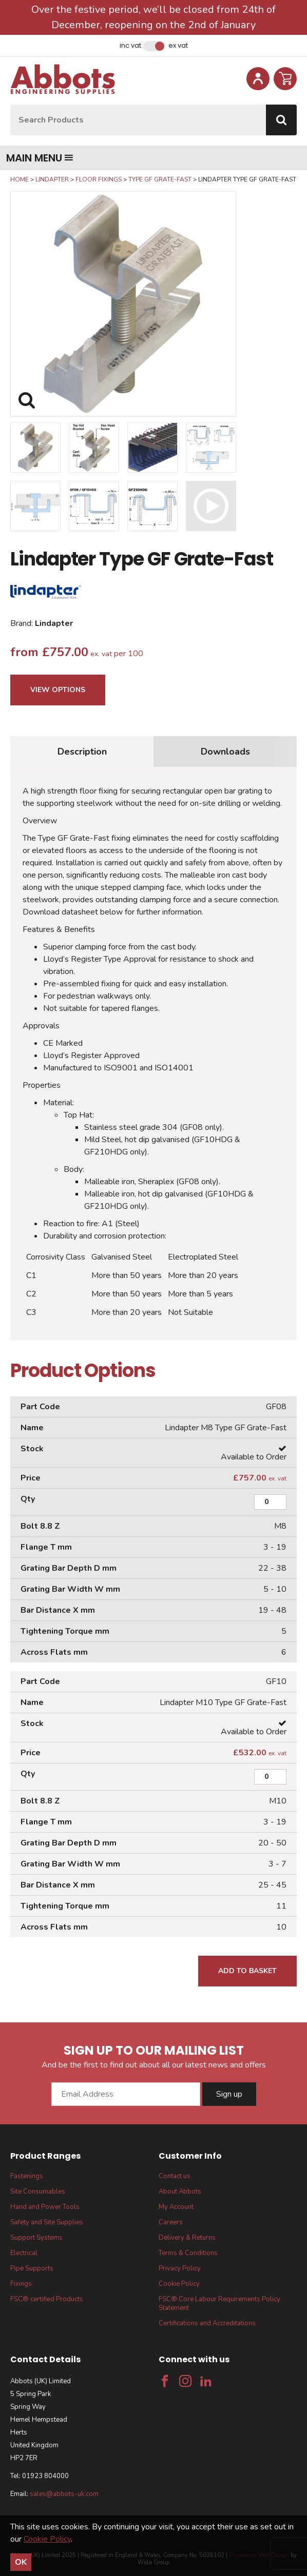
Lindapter (52, 179)
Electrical (23, 2253)
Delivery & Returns (187, 2237)
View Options (57, 690)
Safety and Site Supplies (46, 2222)
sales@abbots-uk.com (64, 2494)
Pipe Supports (31, 2268)
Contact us (174, 2176)
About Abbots (180, 2191)
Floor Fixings (98, 179)
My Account (176, 2207)
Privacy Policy (180, 2268)
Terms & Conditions (188, 2253)
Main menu (39, 158)
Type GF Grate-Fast (159, 179)
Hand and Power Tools (45, 2207)
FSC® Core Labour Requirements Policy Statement (219, 2304)
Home (19, 179)
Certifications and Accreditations (207, 2323)
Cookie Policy (179, 2283)
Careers (171, 2222)
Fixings (21, 2283)
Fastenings (26, 2176)
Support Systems (36, 2237)
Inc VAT (130, 45)
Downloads (225, 751)
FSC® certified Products (46, 2299)
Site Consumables (37, 2191)
